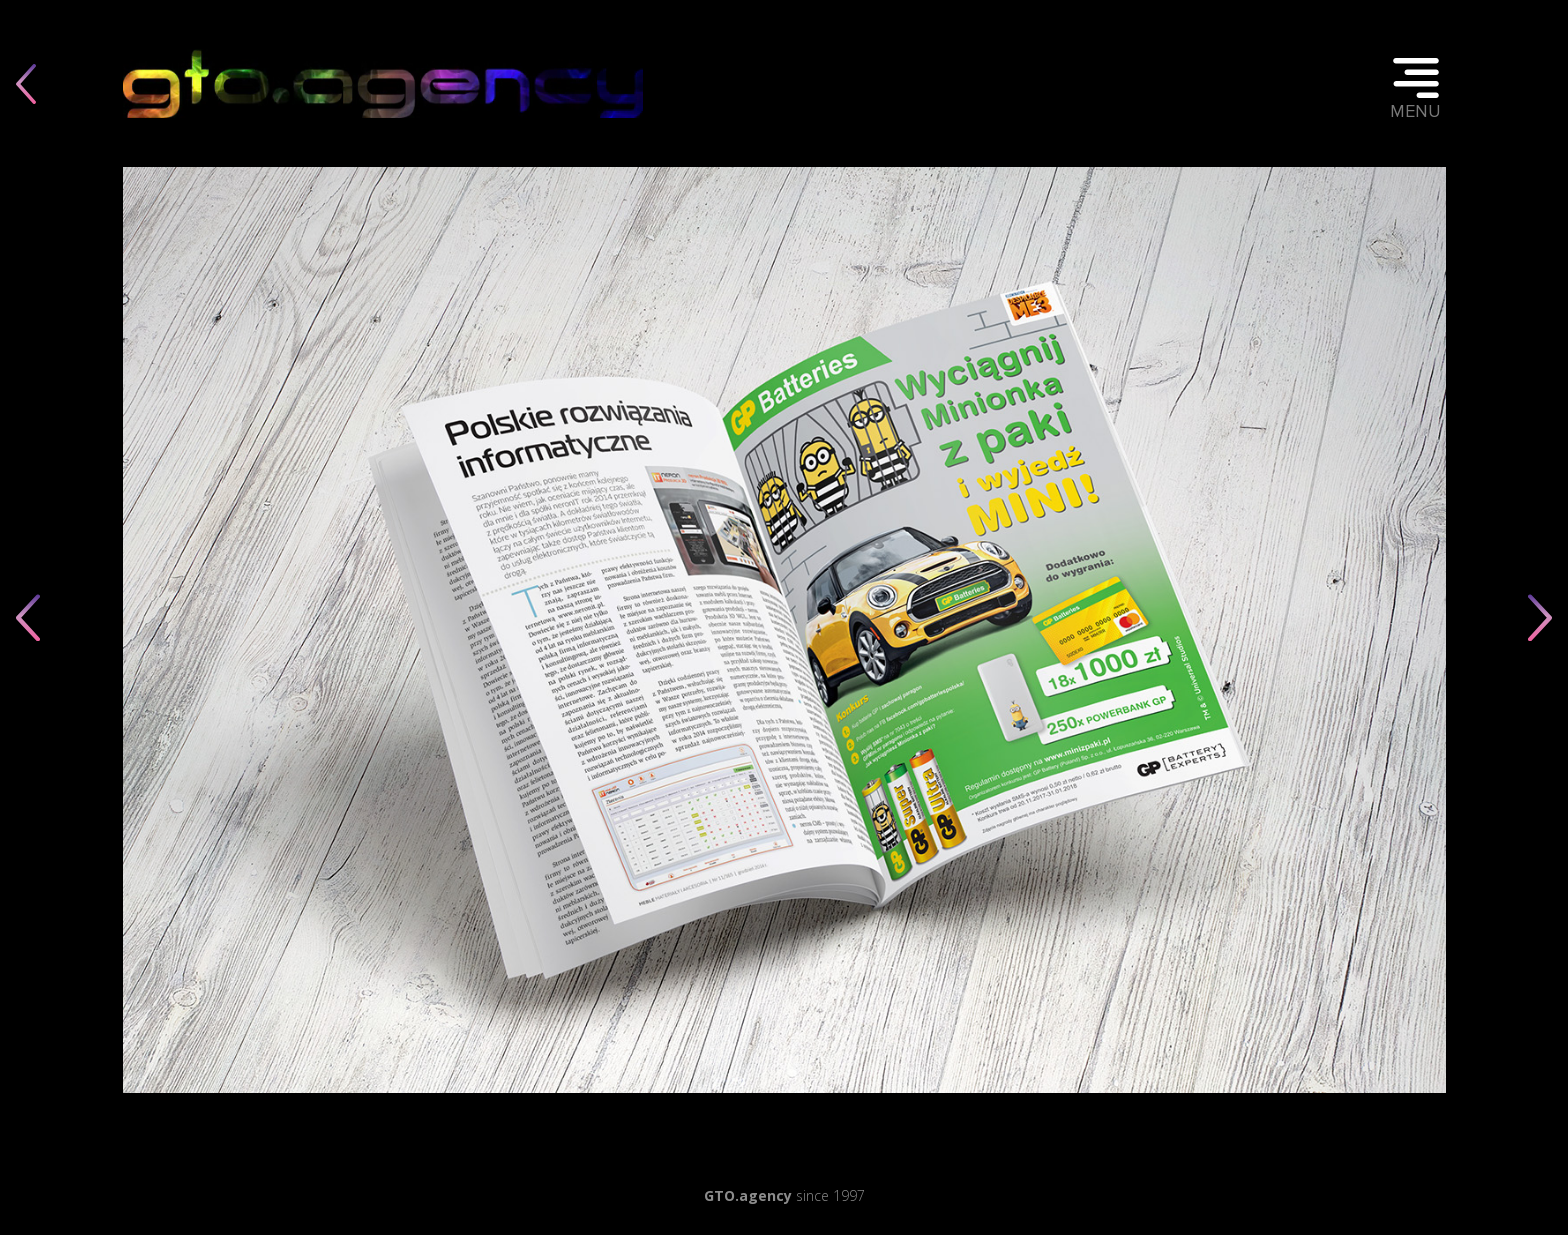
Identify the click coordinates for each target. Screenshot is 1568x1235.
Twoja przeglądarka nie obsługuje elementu (383, 83)
